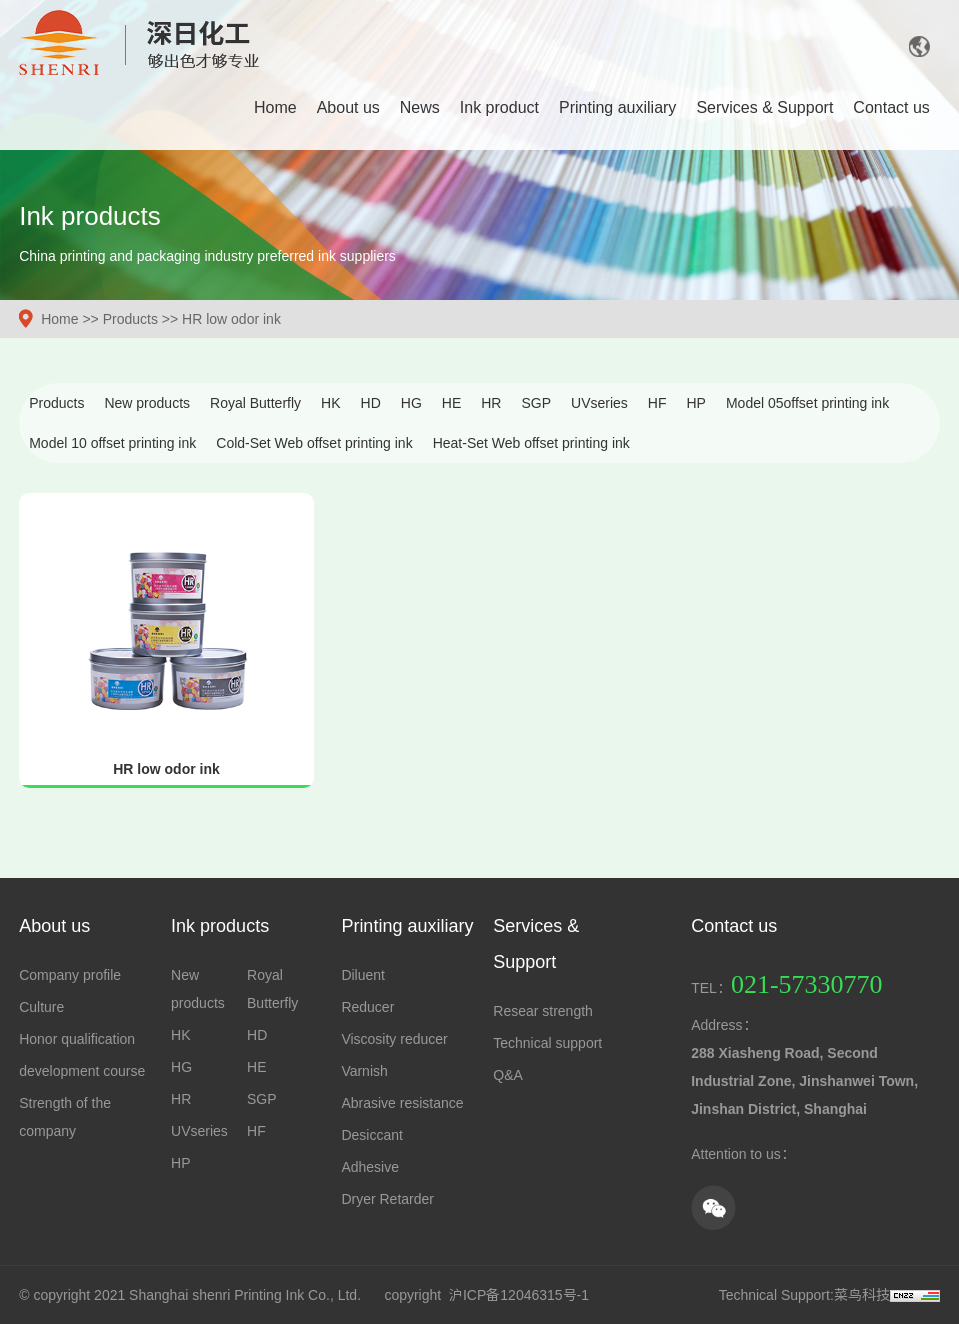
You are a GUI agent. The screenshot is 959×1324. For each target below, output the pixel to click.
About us (348, 107)
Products (130, 319)
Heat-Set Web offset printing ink (531, 443)
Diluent (363, 975)
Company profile (70, 975)
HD (371, 403)
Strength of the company (65, 1117)
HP (696, 403)
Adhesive (370, 1167)
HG (411, 403)
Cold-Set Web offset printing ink (314, 443)
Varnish (364, 1071)
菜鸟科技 (862, 1295)
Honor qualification (77, 1039)
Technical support (547, 1043)
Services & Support (764, 107)
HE (451, 403)
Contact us (891, 107)
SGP (536, 403)
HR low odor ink (231, 319)
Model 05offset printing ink (807, 403)
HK (330, 403)
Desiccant (371, 1135)
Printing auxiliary (617, 107)
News (420, 107)
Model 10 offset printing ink (112, 443)
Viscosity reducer (394, 1039)
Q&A (508, 1075)
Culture (41, 1007)
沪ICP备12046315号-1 (519, 1295)
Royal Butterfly (255, 403)
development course (82, 1071)
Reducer (367, 1007)
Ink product (499, 107)
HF (657, 403)
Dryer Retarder (387, 1199)
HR (491, 403)
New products (147, 403)
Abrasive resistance (402, 1103)
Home (275, 107)
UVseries (599, 403)
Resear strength (543, 1011)
